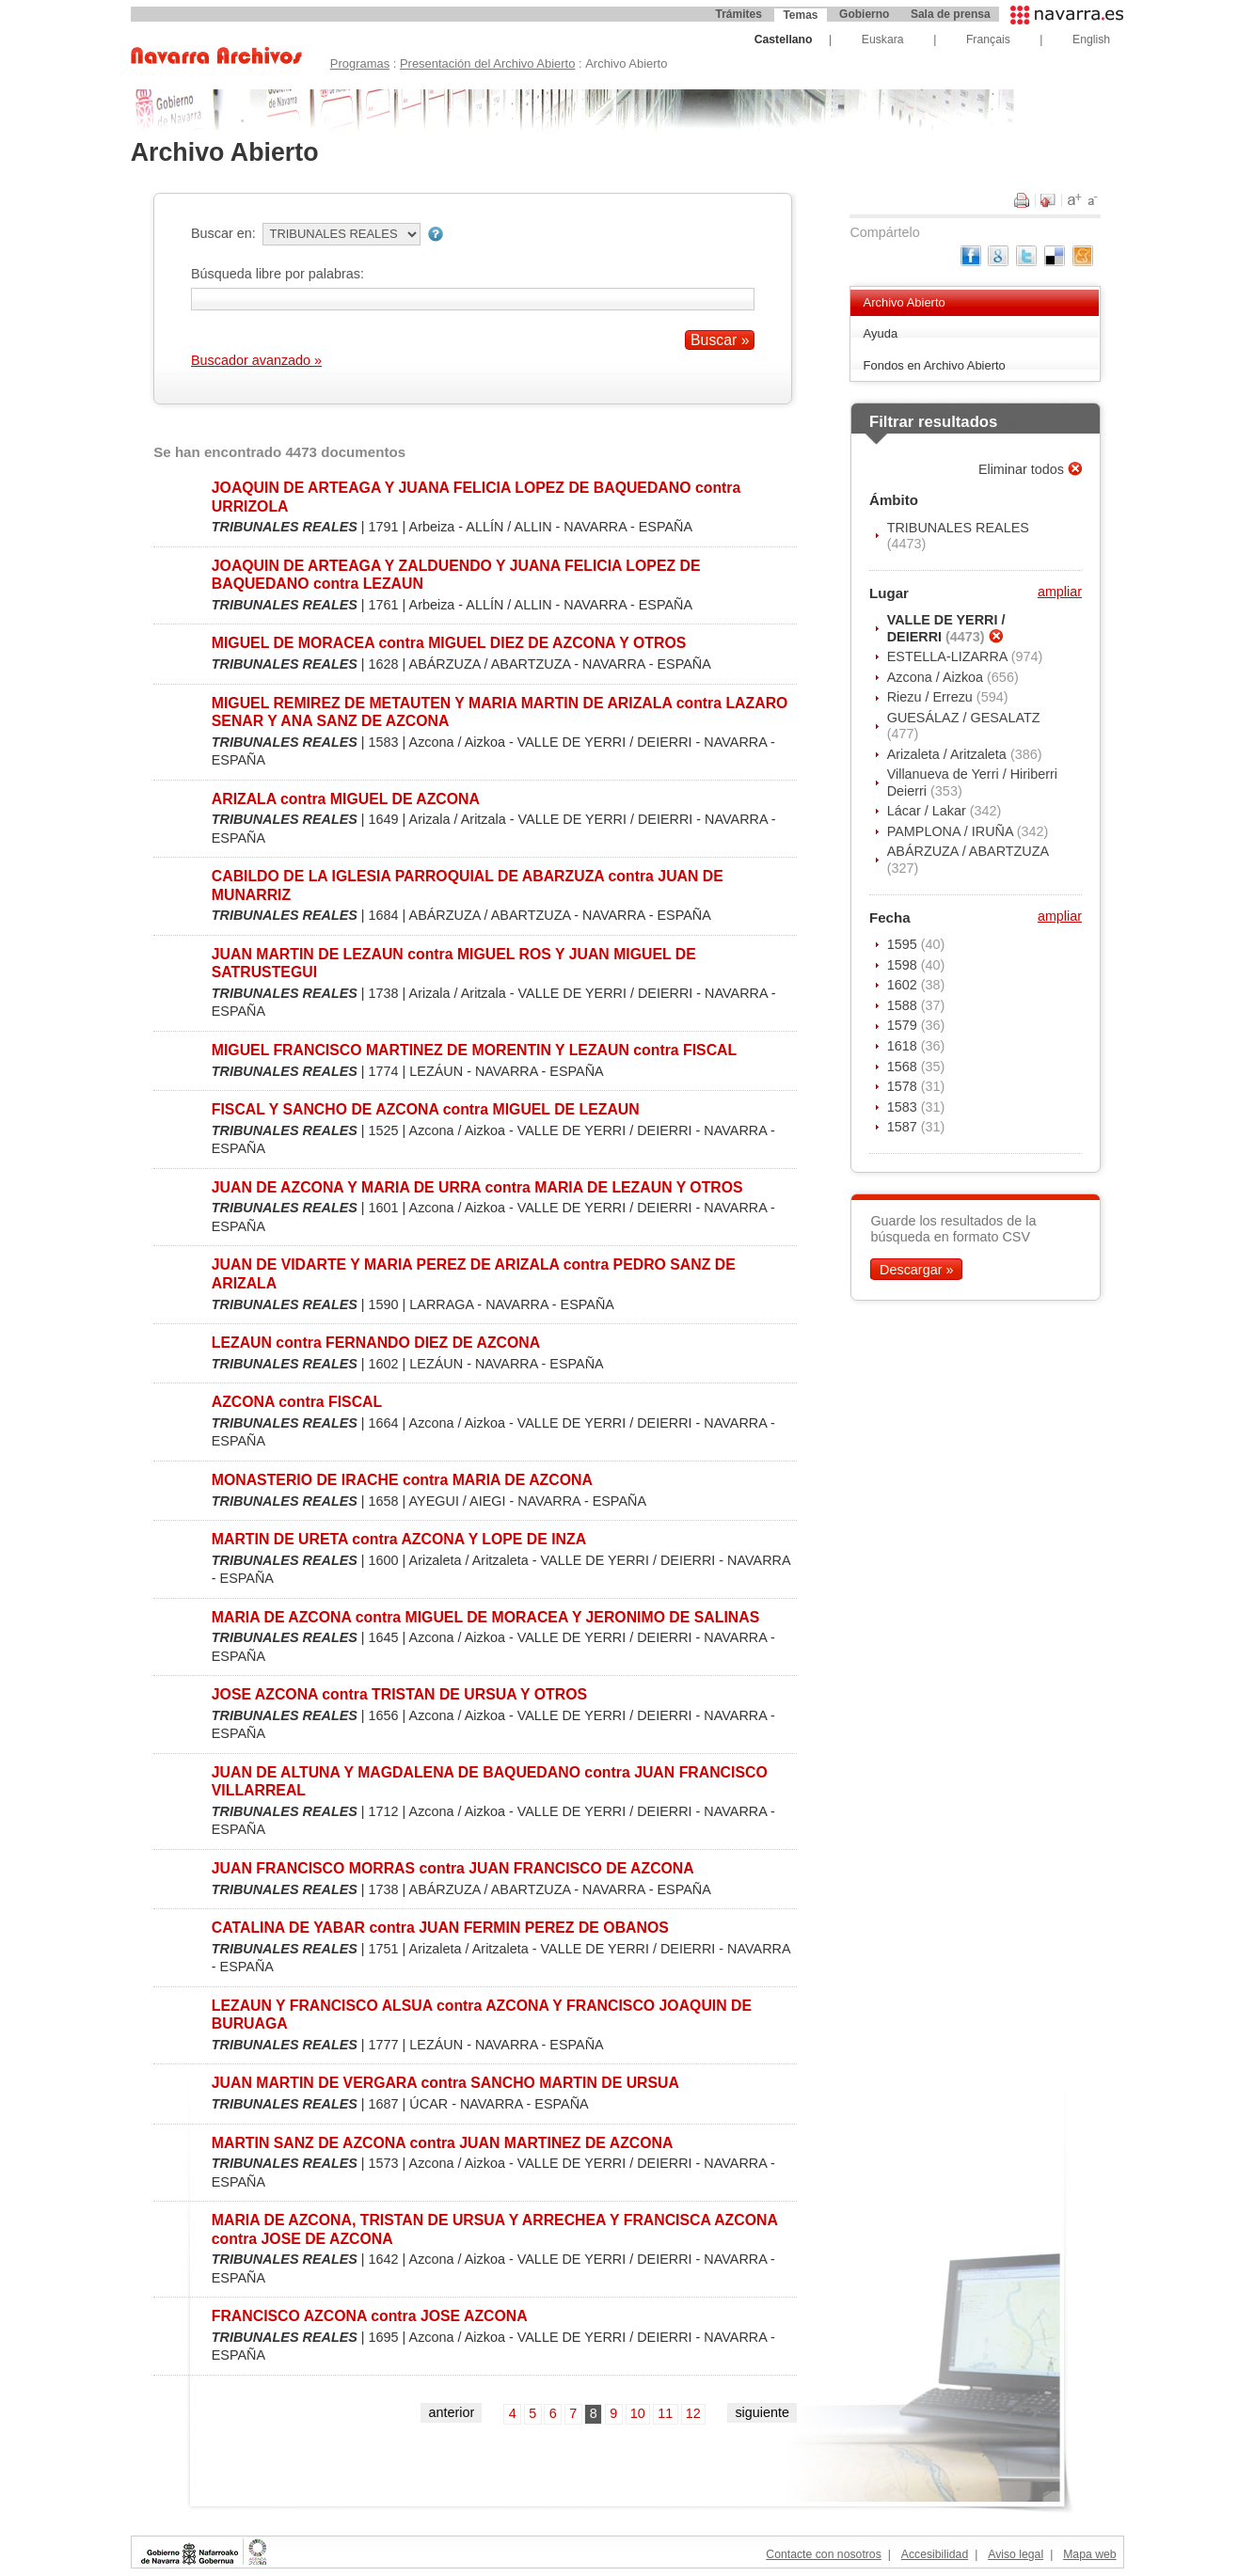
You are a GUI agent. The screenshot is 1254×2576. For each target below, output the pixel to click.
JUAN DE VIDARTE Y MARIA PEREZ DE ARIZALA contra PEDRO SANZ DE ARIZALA (474, 1273)
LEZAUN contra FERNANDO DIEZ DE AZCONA (376, 1343)
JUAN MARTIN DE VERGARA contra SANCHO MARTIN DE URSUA (445, 2083)
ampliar (1060, 591)
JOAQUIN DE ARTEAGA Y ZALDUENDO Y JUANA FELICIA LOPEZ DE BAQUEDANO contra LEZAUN (456, 575)
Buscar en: (223, 233)
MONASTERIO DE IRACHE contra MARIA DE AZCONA (402, 1480)
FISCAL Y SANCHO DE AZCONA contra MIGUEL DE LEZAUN (426, 1109)
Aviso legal (1015, 2554)
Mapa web (1089, 2554)
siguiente (762, 2412)
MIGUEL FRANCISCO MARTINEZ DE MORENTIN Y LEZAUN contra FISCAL (474, 1050)
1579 (904, 1025)
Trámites (739, 14)
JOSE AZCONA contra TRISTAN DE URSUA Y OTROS (399, 1694)
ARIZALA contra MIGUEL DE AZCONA (346, 799)
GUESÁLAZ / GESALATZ (963, 717)
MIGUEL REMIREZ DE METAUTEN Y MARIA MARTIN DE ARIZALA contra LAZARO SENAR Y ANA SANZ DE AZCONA (500, 712)
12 (693, 2413)
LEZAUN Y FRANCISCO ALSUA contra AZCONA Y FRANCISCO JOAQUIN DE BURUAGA (482, 2014)
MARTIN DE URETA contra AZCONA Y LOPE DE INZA (399, 1539)
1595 (904, 944)
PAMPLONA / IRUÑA (952, 831)
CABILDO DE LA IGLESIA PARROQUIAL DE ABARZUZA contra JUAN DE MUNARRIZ (467, 885)
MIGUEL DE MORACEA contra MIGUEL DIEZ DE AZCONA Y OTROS (449, 643)
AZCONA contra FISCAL (297, 1402)
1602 (904, 984)
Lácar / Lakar (928, 810)
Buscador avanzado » (256, 360)
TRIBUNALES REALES (958, 527)
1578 (904, 1086)
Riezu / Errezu (931, 696)
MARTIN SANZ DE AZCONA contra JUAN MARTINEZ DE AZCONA (443, 2143)
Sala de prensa (951, 14)
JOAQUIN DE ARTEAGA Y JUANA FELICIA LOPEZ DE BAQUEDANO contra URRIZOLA (476, 497)
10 (637, 2413)
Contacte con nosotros (823, 2554)
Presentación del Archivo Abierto (488, 63)
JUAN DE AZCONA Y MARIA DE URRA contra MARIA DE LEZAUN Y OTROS (477, 1187)
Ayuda (881, 333)
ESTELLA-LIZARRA (949, 656)
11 (665, 2413)
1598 (904, 964)
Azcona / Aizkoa (937, 677)
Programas (359, 63)
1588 (904, 1005)
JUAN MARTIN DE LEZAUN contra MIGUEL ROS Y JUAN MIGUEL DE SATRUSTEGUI (454, 963)
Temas (800, 15)
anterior (451, 2412)
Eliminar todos (1023, 469)
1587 (904, 1126)
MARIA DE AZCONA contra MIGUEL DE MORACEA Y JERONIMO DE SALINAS (485, 1617)
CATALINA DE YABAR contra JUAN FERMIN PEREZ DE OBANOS (440, 1928)
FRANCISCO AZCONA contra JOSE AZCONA (370, 2316)
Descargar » (916, 1269)
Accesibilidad (934, 2554)
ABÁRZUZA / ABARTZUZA (968, 851)
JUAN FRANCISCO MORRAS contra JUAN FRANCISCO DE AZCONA (453, 1868)
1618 (904, 1045)
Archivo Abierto (904, 302)
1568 (904, 1066)
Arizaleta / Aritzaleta (948, 754)
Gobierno (864, 14)
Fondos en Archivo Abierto (935, 365)
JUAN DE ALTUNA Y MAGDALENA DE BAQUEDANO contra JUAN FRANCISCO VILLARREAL (490, 1781)
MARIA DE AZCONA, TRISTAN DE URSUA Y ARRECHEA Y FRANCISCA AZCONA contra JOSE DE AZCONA (495, 2229)
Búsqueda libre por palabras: (277, 273)
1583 (904, 1106)
